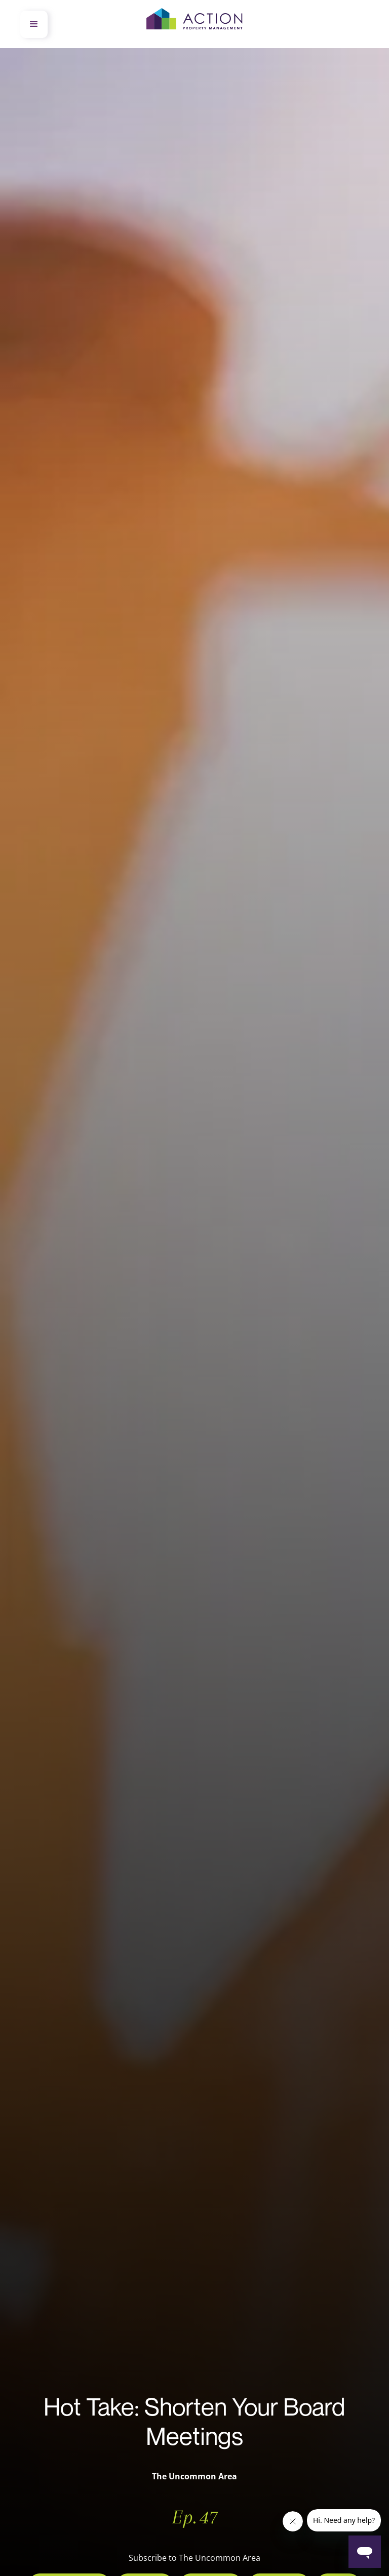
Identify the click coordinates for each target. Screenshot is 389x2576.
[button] (34, 24)
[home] (194, 24)
